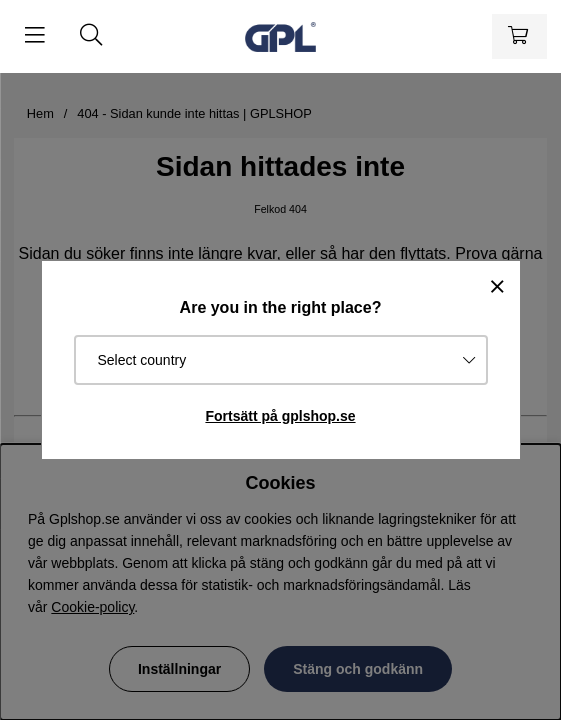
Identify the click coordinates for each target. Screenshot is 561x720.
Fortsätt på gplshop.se (280, 416)
